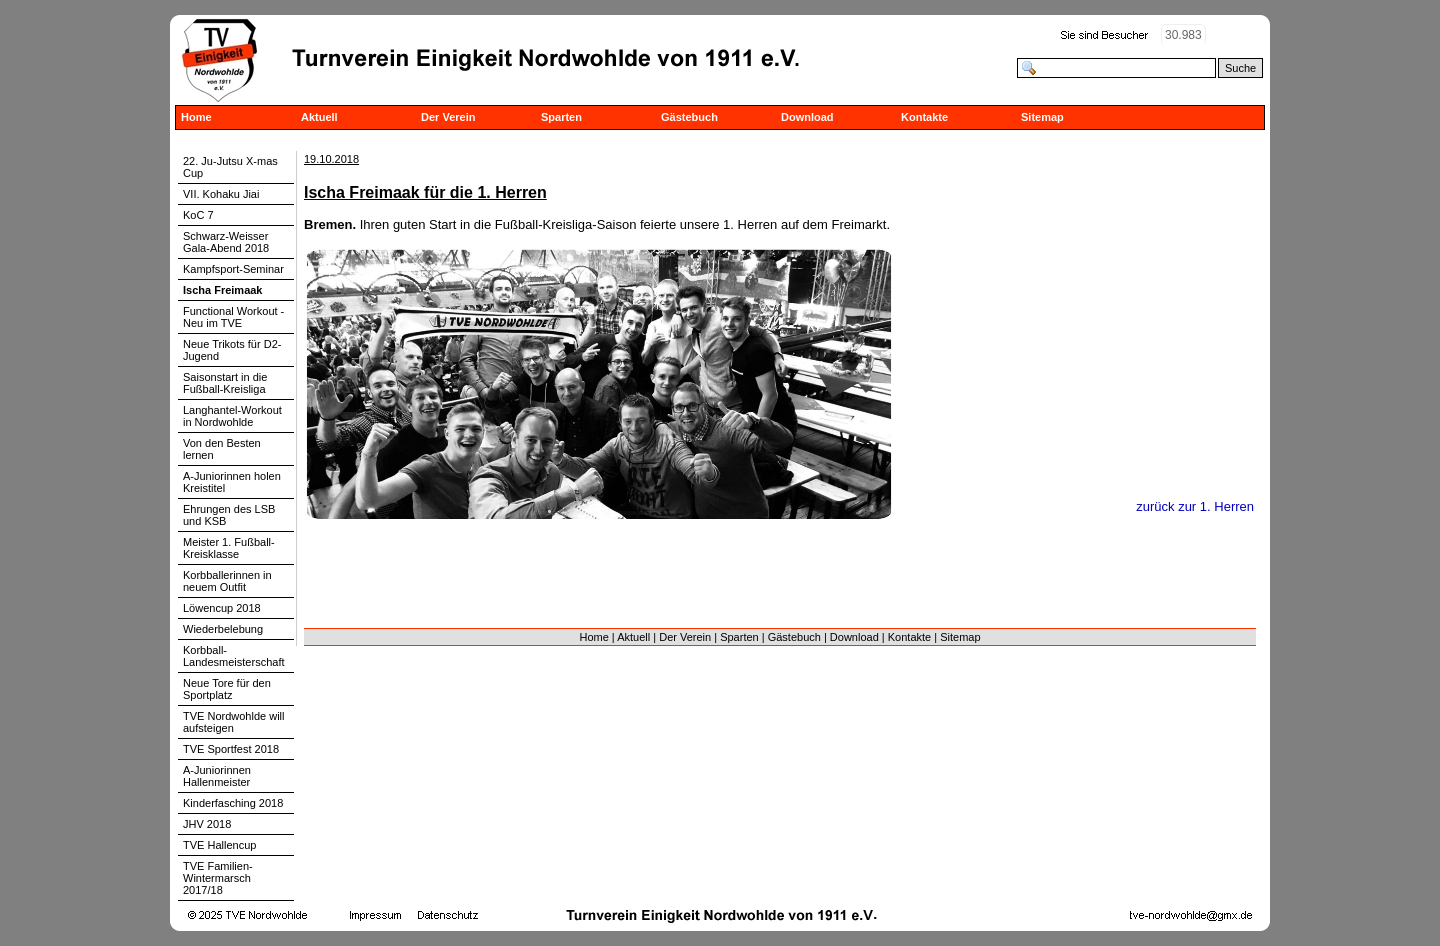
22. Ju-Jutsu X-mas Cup (230, 167)
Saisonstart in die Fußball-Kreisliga (225, 383)
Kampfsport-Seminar (233, 269)
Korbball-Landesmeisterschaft (234, 656)
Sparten (561, 117)
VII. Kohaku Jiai (221, 194)
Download (807, 117)
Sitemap (1042, 117)
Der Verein (448, 117)
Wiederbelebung (223, 629)
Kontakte (924, 117)
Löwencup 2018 (222, 608)
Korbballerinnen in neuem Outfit (227, 581)
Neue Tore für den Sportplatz (227, 689)
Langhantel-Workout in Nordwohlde (232, 416)
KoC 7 (198, 215)
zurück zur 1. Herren (1195, 506)
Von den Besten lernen (222, 449)
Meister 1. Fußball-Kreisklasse (229, 548)
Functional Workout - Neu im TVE (233, 317)
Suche (1240, 68)
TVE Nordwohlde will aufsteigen (233, 722)
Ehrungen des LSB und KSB (229, 515)
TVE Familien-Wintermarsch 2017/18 (218, 878)
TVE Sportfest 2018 (231, 749)
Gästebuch (689, 117)
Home (196, 117)
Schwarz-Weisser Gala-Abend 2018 (226, 242)
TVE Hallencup (219, 845)
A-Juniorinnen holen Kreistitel (232, 482)
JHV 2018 (207, 824)
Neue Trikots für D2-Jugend (232, 350)
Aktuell (319, 117)
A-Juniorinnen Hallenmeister (217, 776)
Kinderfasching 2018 (233, 803)
